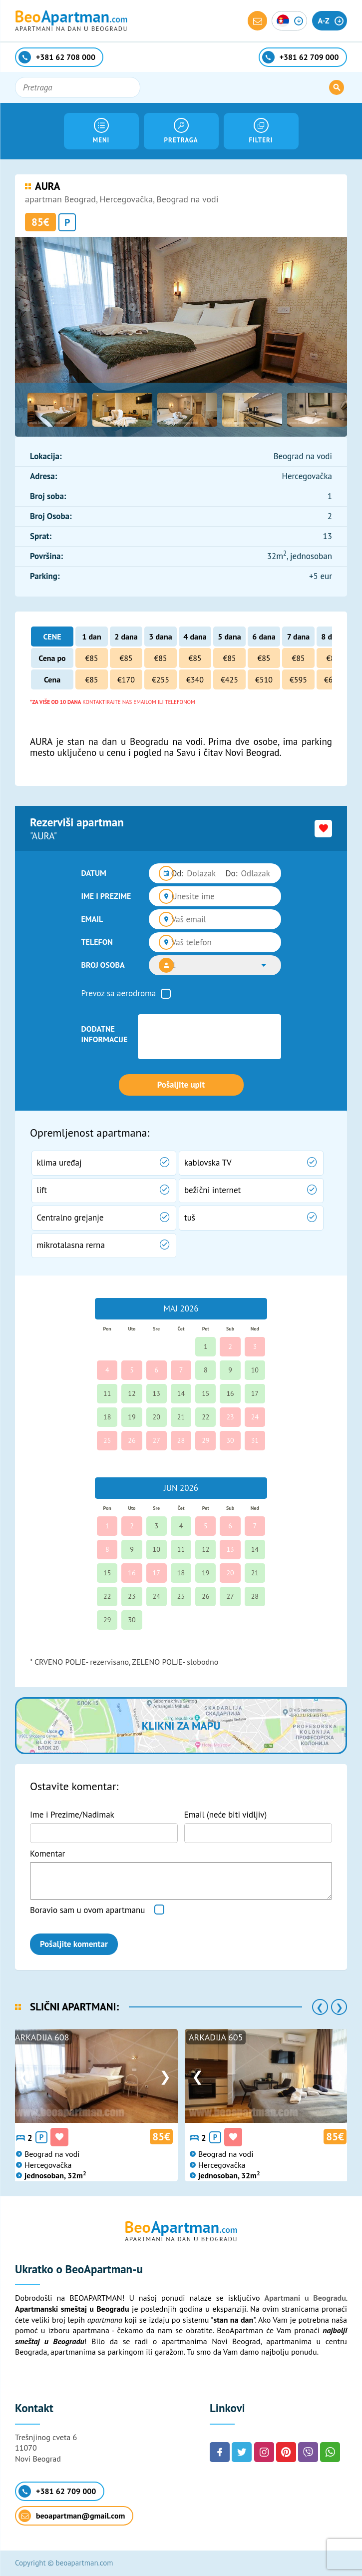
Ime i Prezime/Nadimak (72, 1814)
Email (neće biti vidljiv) (225, 1814)
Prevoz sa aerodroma (118, 993)
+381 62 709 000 (57, 2491)
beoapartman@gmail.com (71, 2516)
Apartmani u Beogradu (305, 2298)
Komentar (47, 1853)
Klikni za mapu (181, 1726)
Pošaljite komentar (74, 1943)
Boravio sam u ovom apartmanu (87, 1910)
